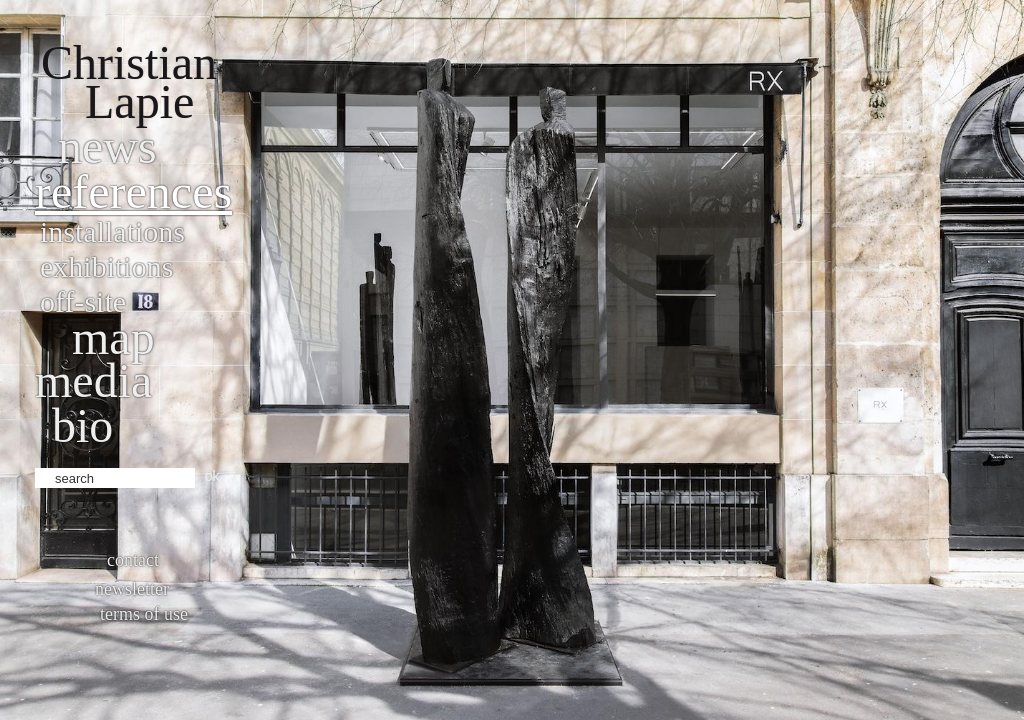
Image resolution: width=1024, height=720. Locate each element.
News (107, 146)
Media (93, 380)
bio (82, 425)
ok (212, 476)
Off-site (83, 301)
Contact (133, 560)
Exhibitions (106, 266)
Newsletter (132, 589)
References (133, 191)
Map (113, 337)
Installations (112, 231)
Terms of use (144, 614)
